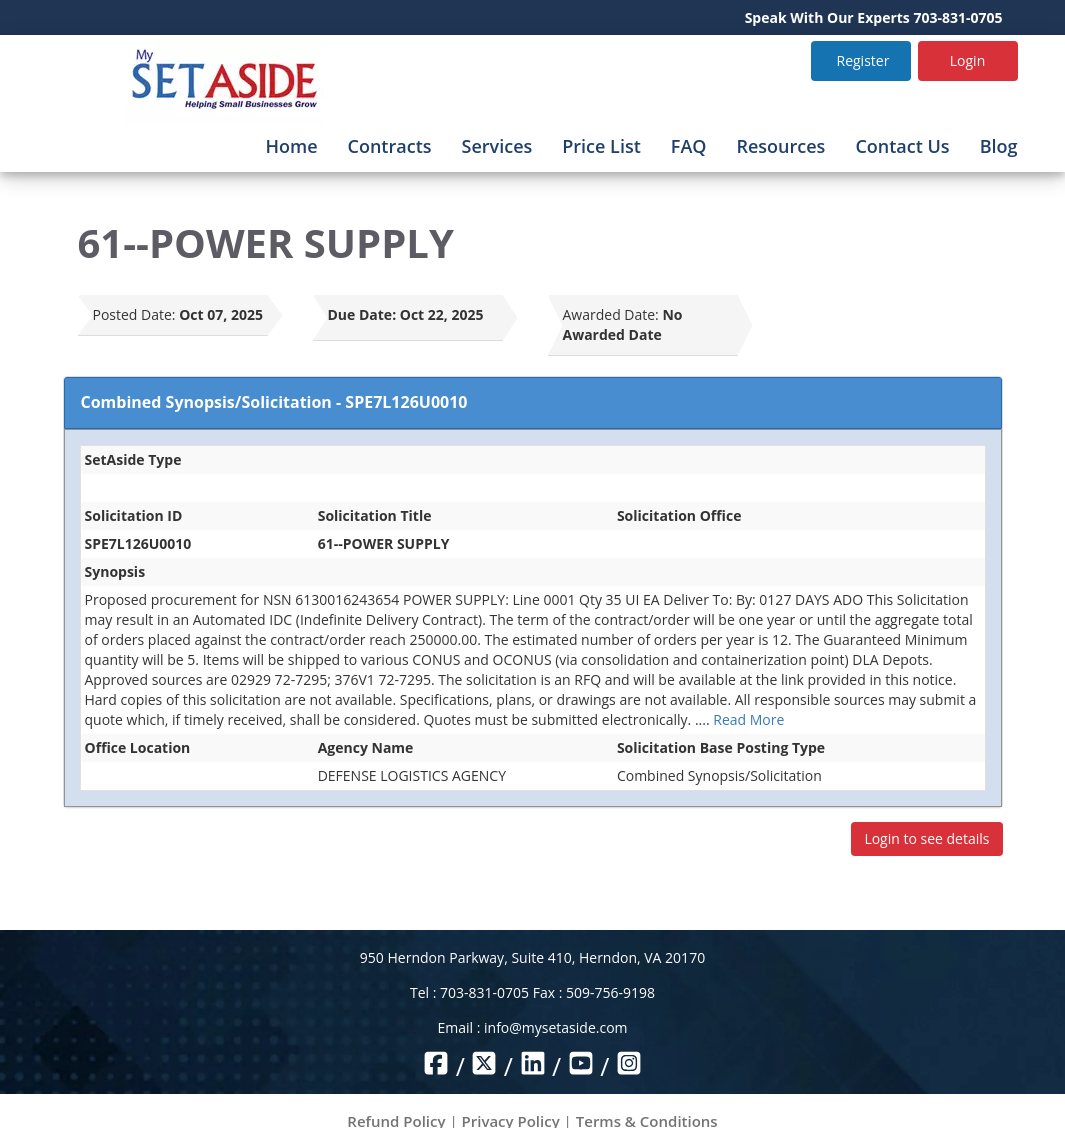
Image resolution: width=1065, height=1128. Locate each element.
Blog (999, 146)
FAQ (689, 146)
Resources (780, 146)
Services (497, 146)
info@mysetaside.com (555, 1027)
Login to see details (926, 838)
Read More (748, 719)
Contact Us (902, 146)
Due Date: (362, 314)
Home (291, 146)
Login (967, 60)
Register (863, 60)
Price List (601, 146)
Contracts (390, 146)
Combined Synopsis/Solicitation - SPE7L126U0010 (274, 402)
